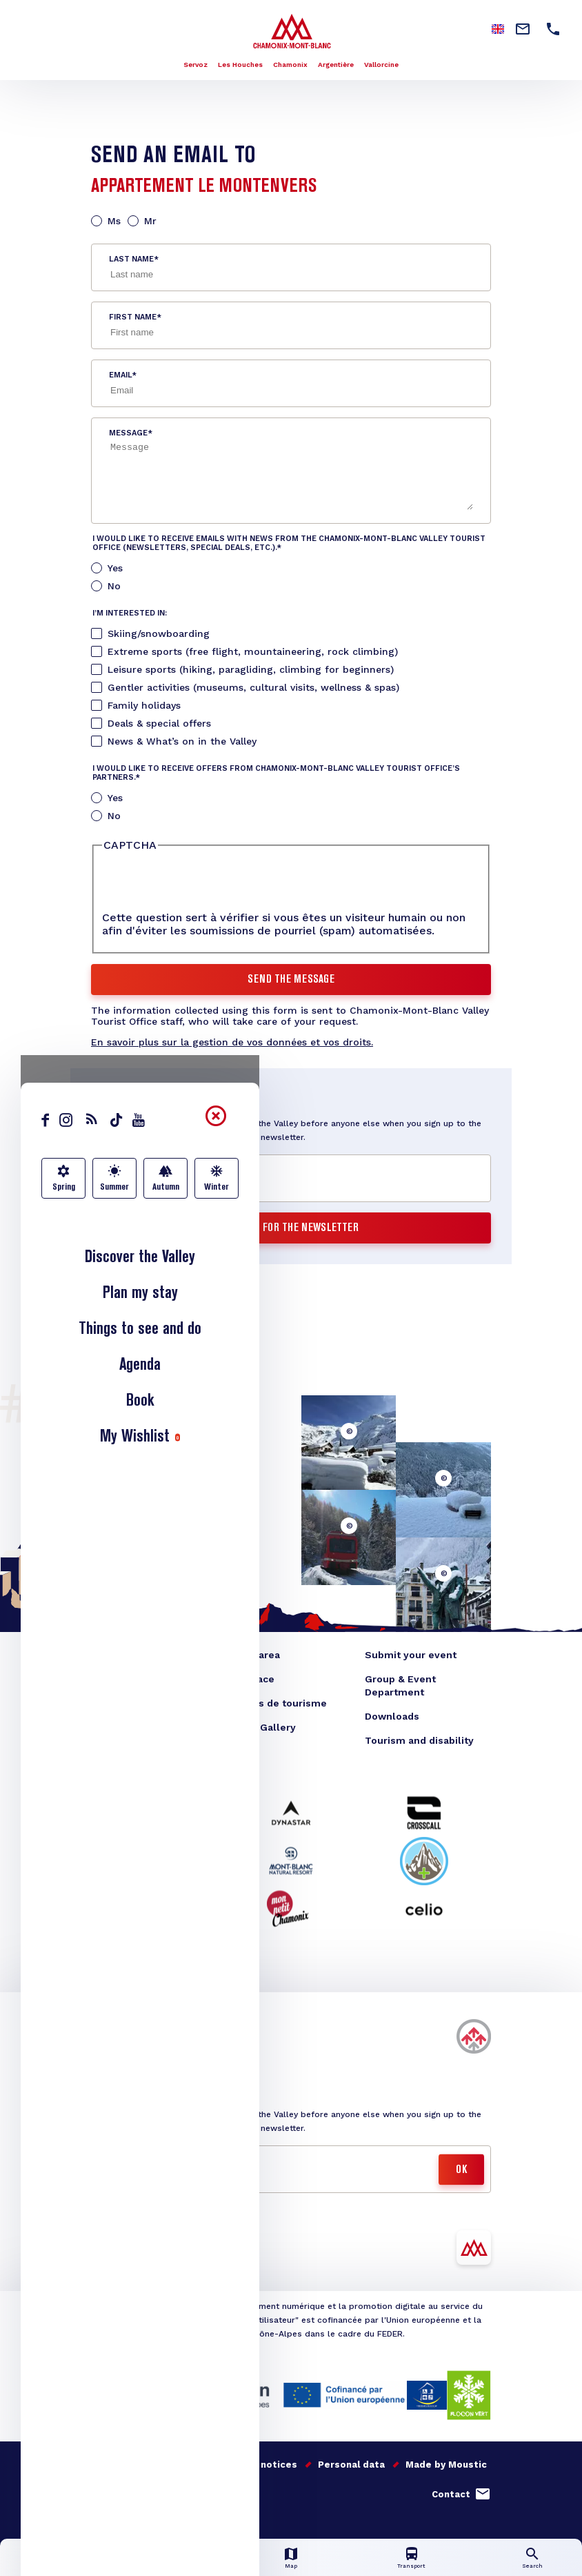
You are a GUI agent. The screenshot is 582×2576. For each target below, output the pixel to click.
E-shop (108, 1678)
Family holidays (144, 705)
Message (128, 433)
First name (133, 317)
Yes (115, 567)
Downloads (392, 1716)
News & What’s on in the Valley (182, 741)
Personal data (351, 2464)
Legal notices (264, 2464)
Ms (114, 220)
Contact (451, 2494)
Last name (131, 259)
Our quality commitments (151, 2464)
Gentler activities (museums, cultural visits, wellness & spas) (253, 687)
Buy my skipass (133, 2045)
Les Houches (240, 64)
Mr (150, 220)
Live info (170, 2566)
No (114, 585)
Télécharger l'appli (142, 2256)
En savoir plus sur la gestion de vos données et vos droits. (232, 1042)
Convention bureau (138, 1703)
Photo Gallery (262, 1727)
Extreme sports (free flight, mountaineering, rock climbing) (253, 651)
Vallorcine (381, 64)
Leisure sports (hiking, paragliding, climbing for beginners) (251, 669)
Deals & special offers (159, 723)
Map (291, 2566)
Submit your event (410, 1654)
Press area (254, 1654)
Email (120, 375)
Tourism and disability (419, 1740)
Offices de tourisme (277, 1703)
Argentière (336, 64)
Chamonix (290, 64)
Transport (411, 2566)
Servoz (195, 64)
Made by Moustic (446, 2464)
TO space (251, 1678)
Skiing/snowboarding (159, 633)
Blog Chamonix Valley (144, 1654)
